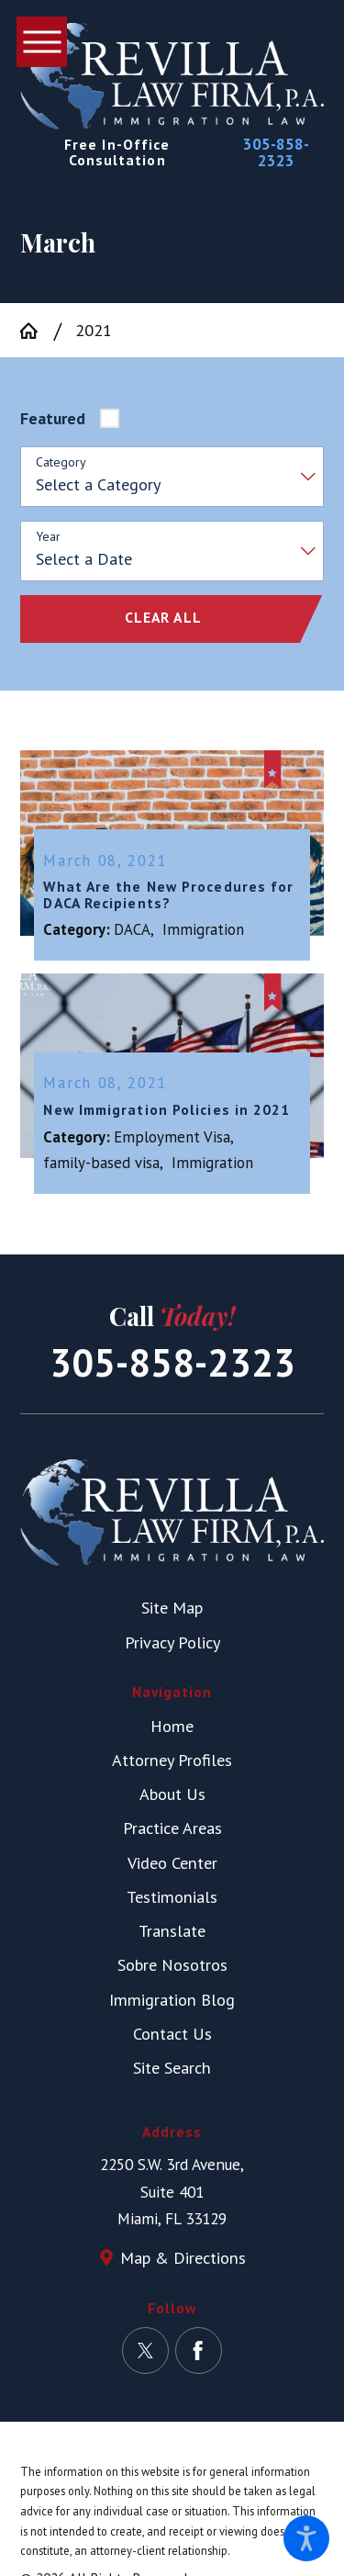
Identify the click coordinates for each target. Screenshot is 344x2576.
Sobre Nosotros (172, 1963)
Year (48, 537)
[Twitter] (145, 2348)
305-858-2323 (276, 152)
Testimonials (172, 1895)
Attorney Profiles (172, 1758)
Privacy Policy (172, 1640)
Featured (52, 418)
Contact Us (172, 2031)
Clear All (163, 617)
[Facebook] (198, 2348)
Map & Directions (183, 2255)
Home (172, 1724)
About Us (172, 1792)
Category (61, 462)
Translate (172, 1929)
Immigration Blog (172, 1997)
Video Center (172, 1861)
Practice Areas (172, 1827)
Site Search (172, 2065)
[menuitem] (171, 1724)
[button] (306, 2538)
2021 (93, 330)
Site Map (172, 1606)
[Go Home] (36, 330)
